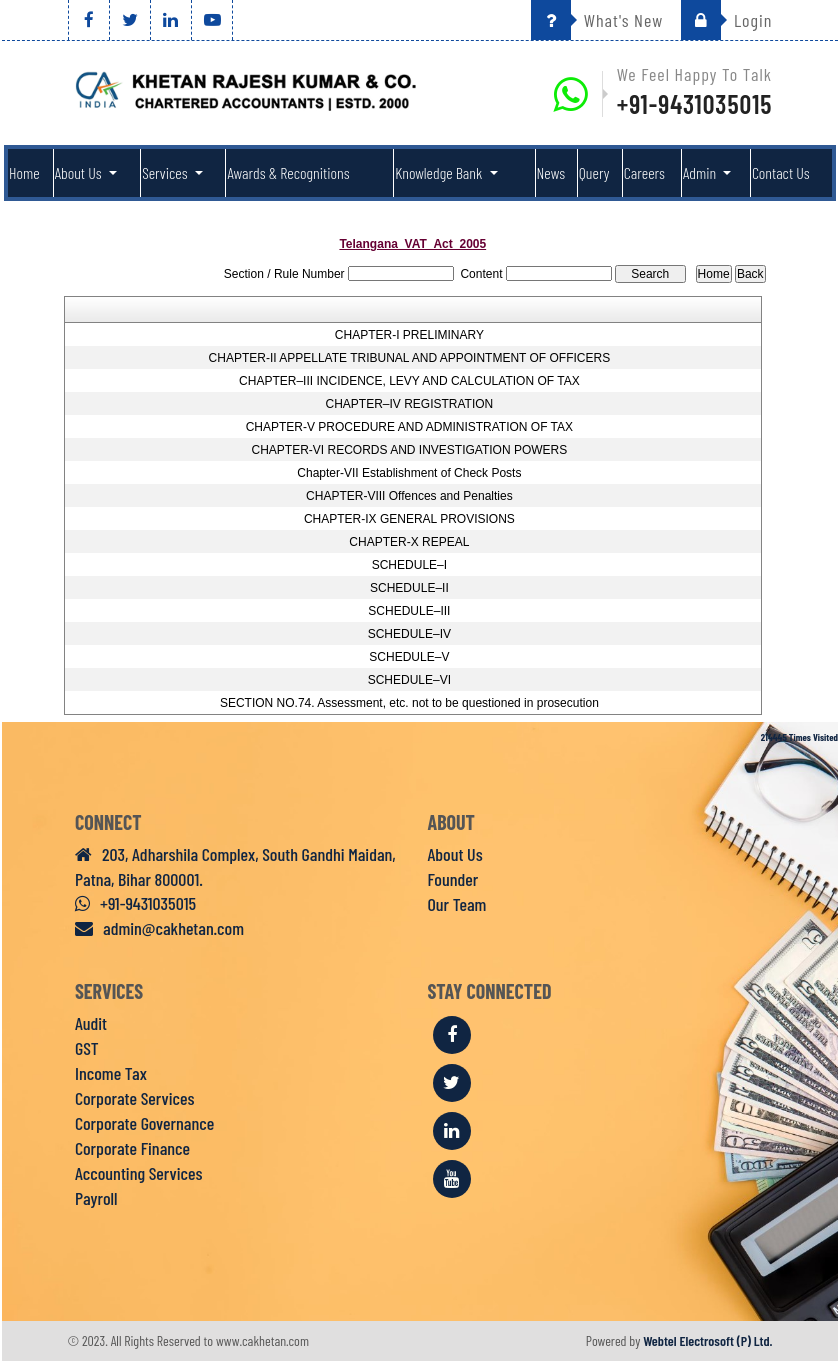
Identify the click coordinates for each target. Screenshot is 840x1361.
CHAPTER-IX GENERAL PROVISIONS (409, 519)
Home (24, 172)
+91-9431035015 (695, 103)
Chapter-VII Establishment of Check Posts (409, 473)
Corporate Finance (132, 1148)
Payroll (96, 1198)
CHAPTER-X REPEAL (409, 542)
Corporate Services (134, 1098)
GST (87, 1048)
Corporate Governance (144, 1123)
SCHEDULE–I (409, 565)
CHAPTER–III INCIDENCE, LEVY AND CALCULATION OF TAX (409, 381)
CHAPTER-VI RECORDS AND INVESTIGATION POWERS (409, 450)
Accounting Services (138, 1173)
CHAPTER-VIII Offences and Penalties (409, 496)
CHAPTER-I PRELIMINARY (409, 335)
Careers (644, 172)
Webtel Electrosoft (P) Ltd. (707, 1340)
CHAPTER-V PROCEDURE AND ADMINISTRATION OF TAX (409, 427)
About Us (455, 854)
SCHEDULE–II (409, 588)
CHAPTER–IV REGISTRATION (409, 404)
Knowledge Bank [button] (440, 172)
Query (594, 172)
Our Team (457, 904)
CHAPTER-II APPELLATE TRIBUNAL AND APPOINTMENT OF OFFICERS (410, 358)
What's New (597, 20)
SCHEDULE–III (409, 611)
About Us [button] (80, 172)
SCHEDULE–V (409, 657)
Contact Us (781, 172)
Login (726, 20)
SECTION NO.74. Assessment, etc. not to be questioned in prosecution (409, 703)
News (551, 172)
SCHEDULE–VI (409, 680)
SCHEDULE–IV (409, 634)
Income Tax (111, 1073)
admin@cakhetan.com (159, 928)
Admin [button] (701, 172)
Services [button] (166, 172)
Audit (91, 1023)
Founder (453, 879)
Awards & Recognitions (288, 172)
